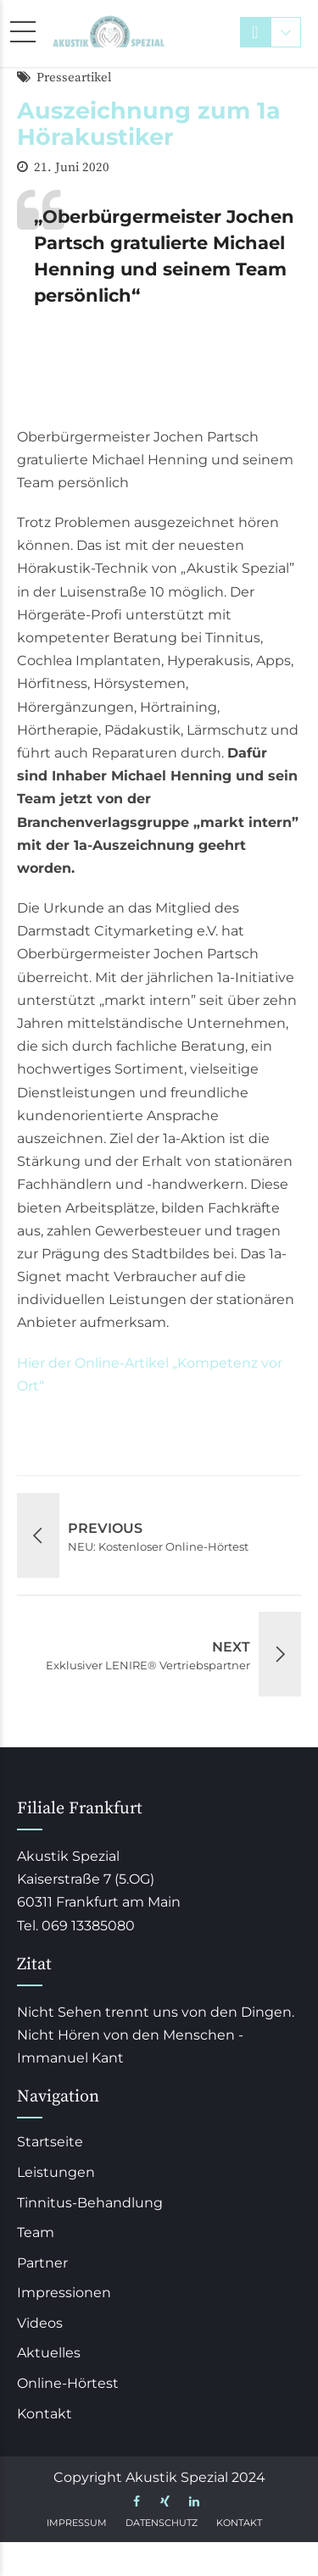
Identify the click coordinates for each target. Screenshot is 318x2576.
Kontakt (44, 2414)
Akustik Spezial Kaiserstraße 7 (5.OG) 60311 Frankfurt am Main (99, 1879)
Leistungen (56, 2172)
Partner (42, 2263)
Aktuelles (49, 2353)
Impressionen (64, 2293)
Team (35, 2232)
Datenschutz (162, 2523)
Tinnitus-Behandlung (90, 2203)
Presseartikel (73, 77)
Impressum (77, 2523)
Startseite (50, 2142)
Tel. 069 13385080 (76, 1926)
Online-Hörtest (68, 2383)
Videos (40, 2323)
